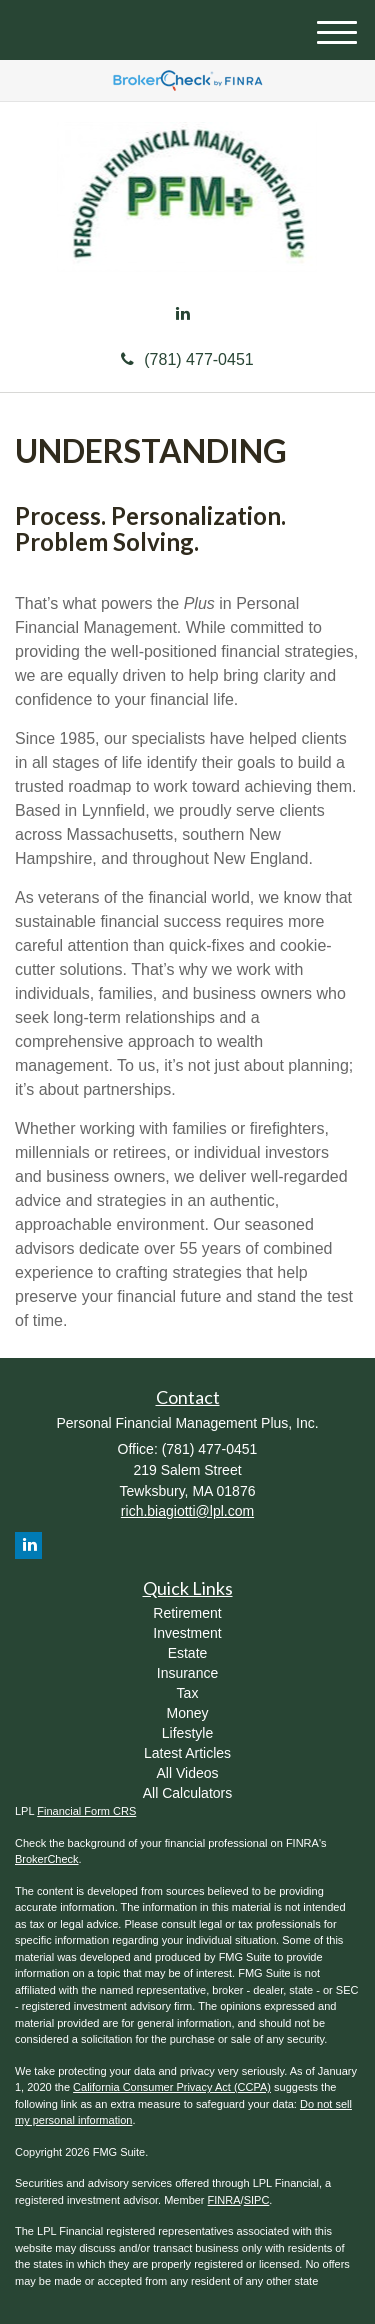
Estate (188, 1653)
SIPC (257, 2200)
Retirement (187, 1613)
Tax (188, 1693)
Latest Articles (187, 1753)
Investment (187, 1633)
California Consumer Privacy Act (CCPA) (172, 2087)
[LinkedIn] (183, 314)
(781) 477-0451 (187, 359)
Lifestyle (187, 1733)
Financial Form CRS (86, 1811)
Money (187, 1713)
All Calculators (187, 1793)
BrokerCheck (47, 1859)
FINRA (224, 2200)
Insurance (187, 1673)
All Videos (187, 1773)
